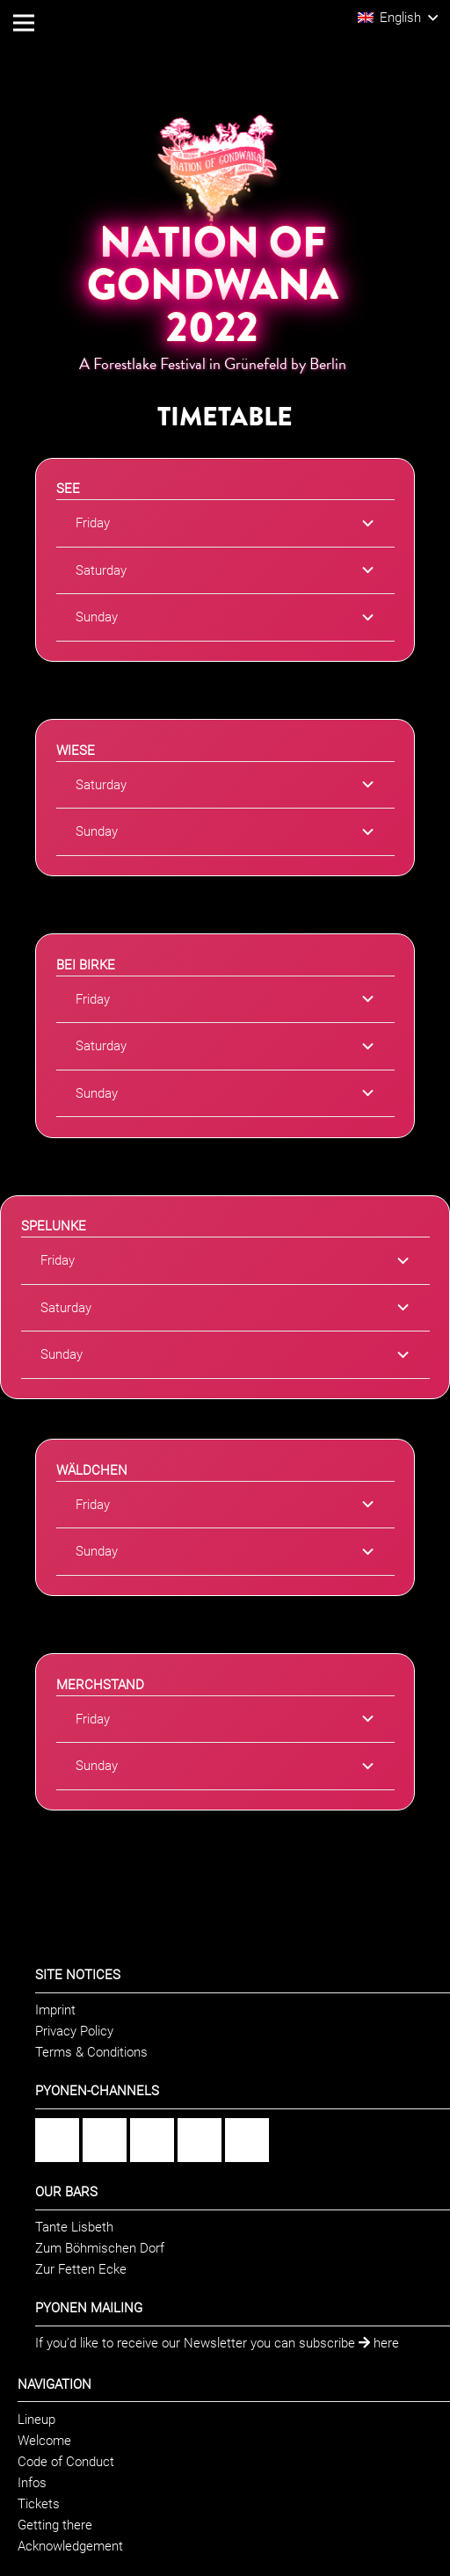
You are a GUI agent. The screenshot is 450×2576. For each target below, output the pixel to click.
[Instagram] (105, 2140)
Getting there (55, 2525)
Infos (32, 2483)
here (379, 2343)
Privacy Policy (74, 2031)
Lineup (36, 2419)
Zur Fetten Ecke (81, 2269)
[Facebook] (57, 2140)
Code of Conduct (66, 2462)
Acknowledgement (70, 2546)
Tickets (39, 2504)
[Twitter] (247, 2140)
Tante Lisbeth (74, 2227)
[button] (398, 17)
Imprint (55, 2010)
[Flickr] (152, 2140)
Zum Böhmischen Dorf (99, 2248)
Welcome (44, 2441)
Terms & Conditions (91, 2052)
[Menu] (24, 23)
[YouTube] (199, 2140)
